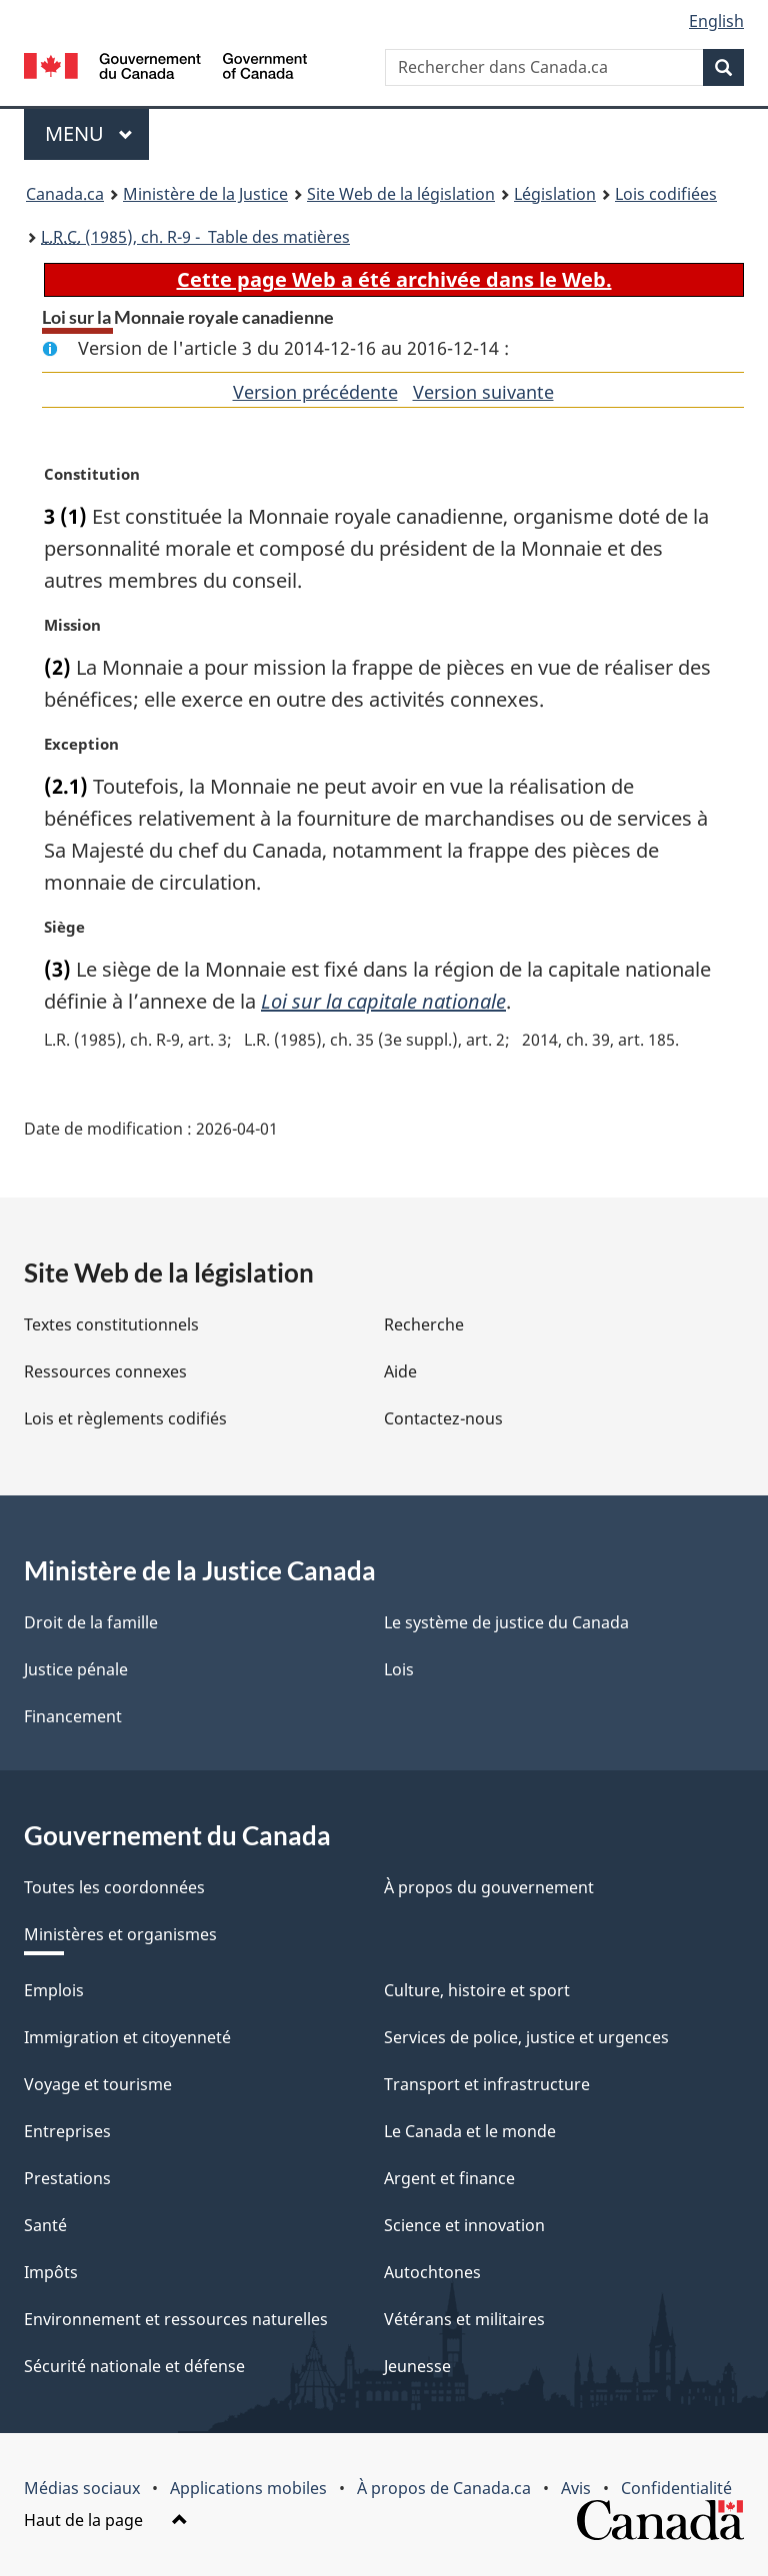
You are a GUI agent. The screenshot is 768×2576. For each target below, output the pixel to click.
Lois (399, 1669)
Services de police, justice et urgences (526, 2037)
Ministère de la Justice (205, 194)
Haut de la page (106, 2520)
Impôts (51, 2272)
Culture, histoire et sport (477, 1990)
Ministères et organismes (120, 1934)
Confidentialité (676, 2488)
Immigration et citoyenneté (127, 2037)
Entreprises (67, 2131)
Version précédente (315, 392)
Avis (576, 2488)
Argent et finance (449, 2178)
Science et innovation (464, 2225)
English (716, 21)
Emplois (54, 1990)
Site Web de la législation (401, 194)
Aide (400, 1371)
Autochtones (432, 2272)
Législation (555, 194)
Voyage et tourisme (98, 2084)
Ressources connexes (105, 1371)
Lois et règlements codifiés (125, 1418)
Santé (45, 2225)
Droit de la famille (91, 1622)
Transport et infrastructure (487, 2084)
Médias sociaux (82, 2488)
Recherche (424, 1324)
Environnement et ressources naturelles (176, 2319)
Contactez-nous (443, 1418)
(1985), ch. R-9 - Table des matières (195, 237)
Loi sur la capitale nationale (383, 1001)
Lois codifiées (666, 194)
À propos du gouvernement (489, 1887)
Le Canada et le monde (470, 2131)
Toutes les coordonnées (114, 1887)
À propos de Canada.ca (444, 2488)
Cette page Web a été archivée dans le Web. (394, 279)
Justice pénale (76, 1669)
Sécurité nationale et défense (134, 2366)
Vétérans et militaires (464, 2319)
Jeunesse (417, 2366)
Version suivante (483, 392)
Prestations (67, 2178)
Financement (73, 1716)
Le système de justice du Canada (506, 1622)
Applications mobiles (248, 2488)
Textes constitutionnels (111, 1324)
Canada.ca (65, 194)
